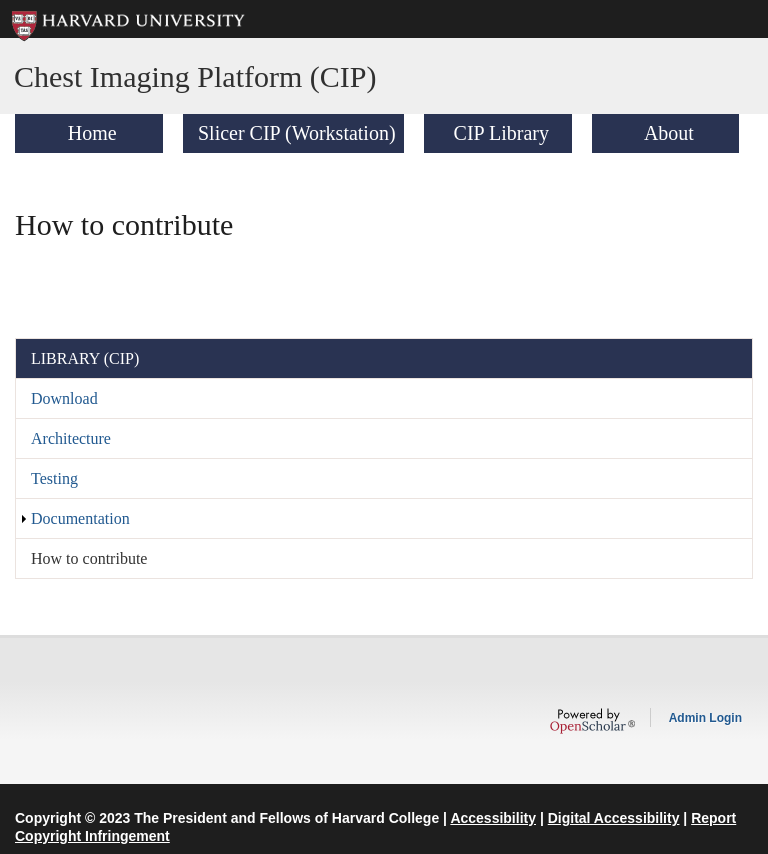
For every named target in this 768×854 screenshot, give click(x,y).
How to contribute (89, 558)
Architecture (71, 438)
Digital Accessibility (614, 818)
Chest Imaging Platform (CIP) (195, 76)
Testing (54, 478)
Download (64, 398)
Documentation (80, 518)
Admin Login (705, 718)
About (669, 133)
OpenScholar (592, 721)
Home (92, 133)
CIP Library (501, 133)
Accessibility (493, 818)
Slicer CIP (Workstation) (297, 133)
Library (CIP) (85, 358)
